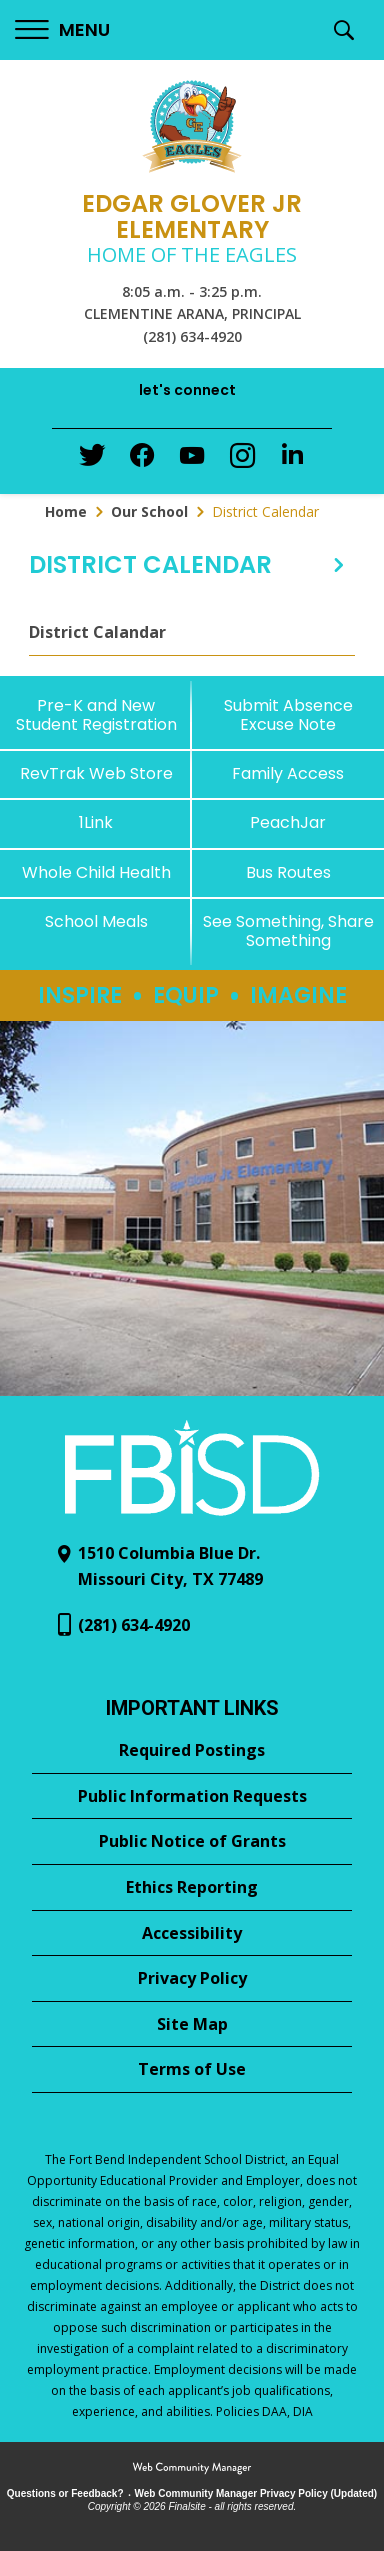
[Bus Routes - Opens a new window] (288, 872)
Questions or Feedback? (65, 2493)
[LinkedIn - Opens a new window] (292, 459)
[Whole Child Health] (96, 872)
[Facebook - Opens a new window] (142, 461)
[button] (62, 30)
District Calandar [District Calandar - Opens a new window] (97, 632)
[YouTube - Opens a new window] (192, 459)
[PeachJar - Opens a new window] (288, 822)
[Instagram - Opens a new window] (242, 461)
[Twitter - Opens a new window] (92, 460)
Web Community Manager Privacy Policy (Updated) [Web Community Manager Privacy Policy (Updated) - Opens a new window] (256, 2493)
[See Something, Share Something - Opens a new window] (288, 931)
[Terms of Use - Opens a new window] (192, 2070)
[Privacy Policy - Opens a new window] (192, 1979)
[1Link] (96, 822)
